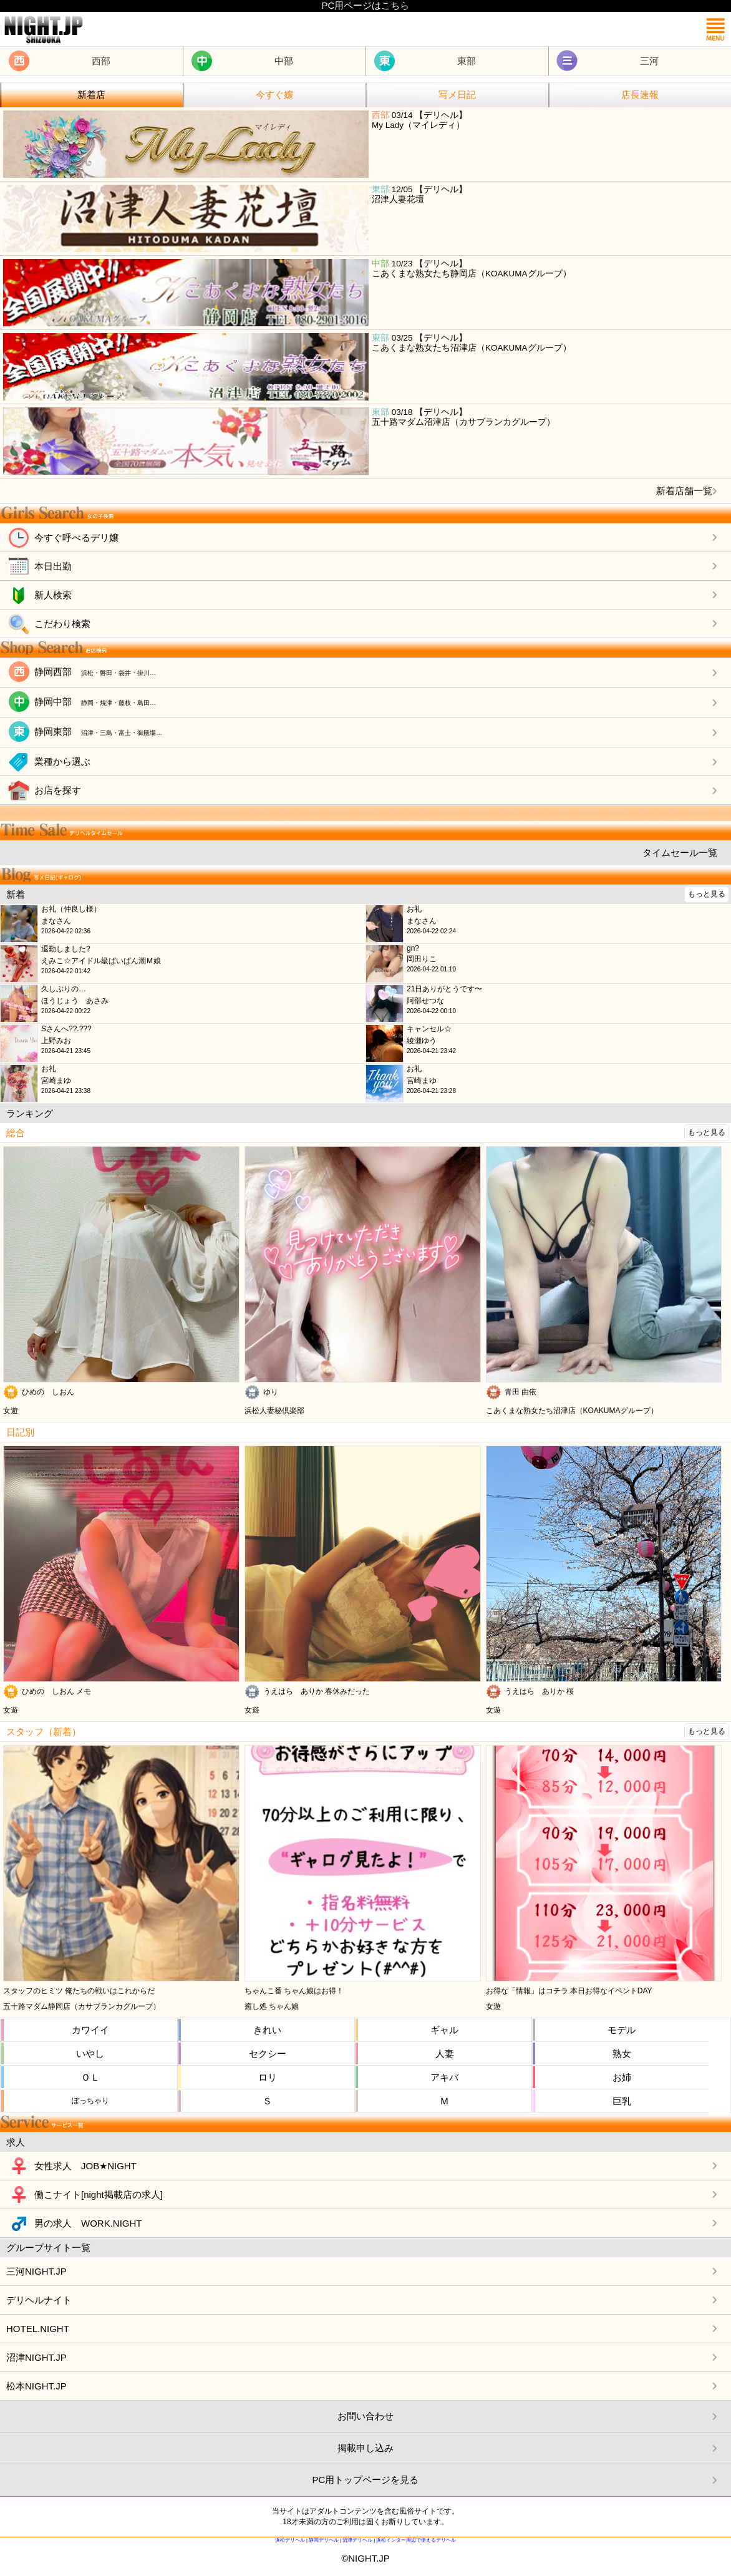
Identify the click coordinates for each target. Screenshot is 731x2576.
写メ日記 (457, 94)
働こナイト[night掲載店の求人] (98, 2194)
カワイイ (90, 2029)
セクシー (267, 2053)
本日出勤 (53, 566)
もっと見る (706, 894)
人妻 (444, 2053)
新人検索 (53, 595)
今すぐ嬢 (274, 94)
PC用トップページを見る (365, 2479)
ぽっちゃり (90, 2100)
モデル (622, 2029)
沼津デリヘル (357, 2540)
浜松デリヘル (290, 2540)
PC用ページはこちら (366, 5)
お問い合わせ (365, 2416)
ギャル (444, 2029)
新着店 (91, 94)
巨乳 (621, 2101)
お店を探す (57, 790)
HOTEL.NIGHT (37, 2328)
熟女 (621, 2053)
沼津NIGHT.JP (36, 2357)
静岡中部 (95, 701)
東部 (466, 61)
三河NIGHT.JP (36, 2271)
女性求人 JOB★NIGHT (85, 2165)
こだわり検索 (62, 623)
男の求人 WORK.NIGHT (88, 2223)
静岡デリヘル (324, 2540)
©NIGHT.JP (365, 2558)
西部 (101, 61)
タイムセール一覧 (679, 852)
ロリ (267, 2077)
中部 (283, 61)
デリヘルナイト (39, 2300)
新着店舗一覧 (684, 490)
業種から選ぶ (62, 761)
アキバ (444, 2077)
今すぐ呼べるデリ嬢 (76, 537)
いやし (90, 2053)
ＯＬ (90, 2077)
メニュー (715, 29)
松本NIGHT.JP (36, 2386)
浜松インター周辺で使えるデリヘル (416, 2540)
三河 (649, 61)
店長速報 (640, 94)
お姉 (621, 2077)
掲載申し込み (365, 2447)
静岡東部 (98, 731)
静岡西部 (95, 671)
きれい (267, 2029)
